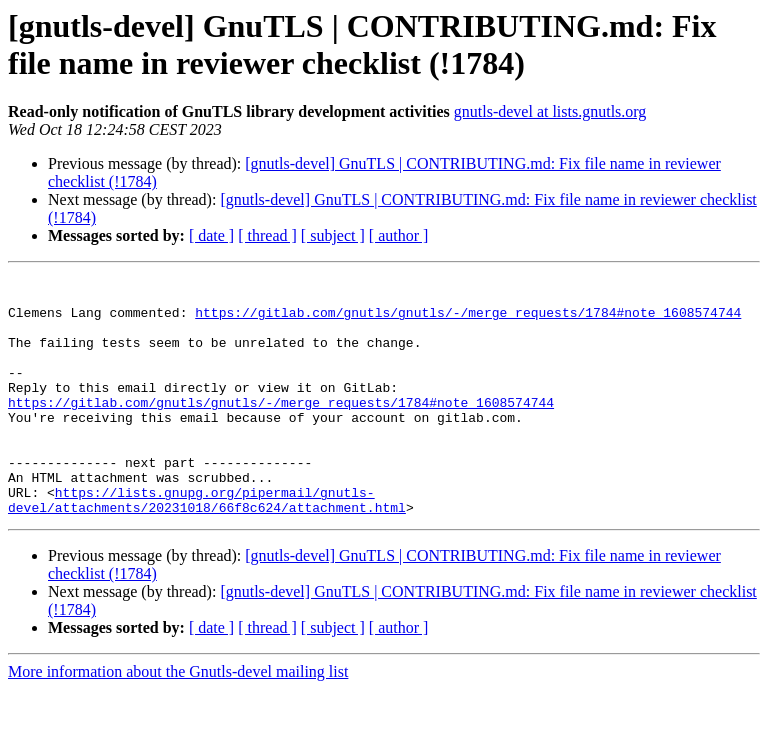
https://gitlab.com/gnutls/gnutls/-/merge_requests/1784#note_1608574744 (468, 321)
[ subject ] (333, 235)
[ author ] (399, 235)
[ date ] (211, 235)
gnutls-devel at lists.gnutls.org (550, 111)
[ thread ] (267, 235)
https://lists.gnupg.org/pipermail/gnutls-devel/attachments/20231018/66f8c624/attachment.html (207, 546)
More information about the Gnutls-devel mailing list (178, 719)
